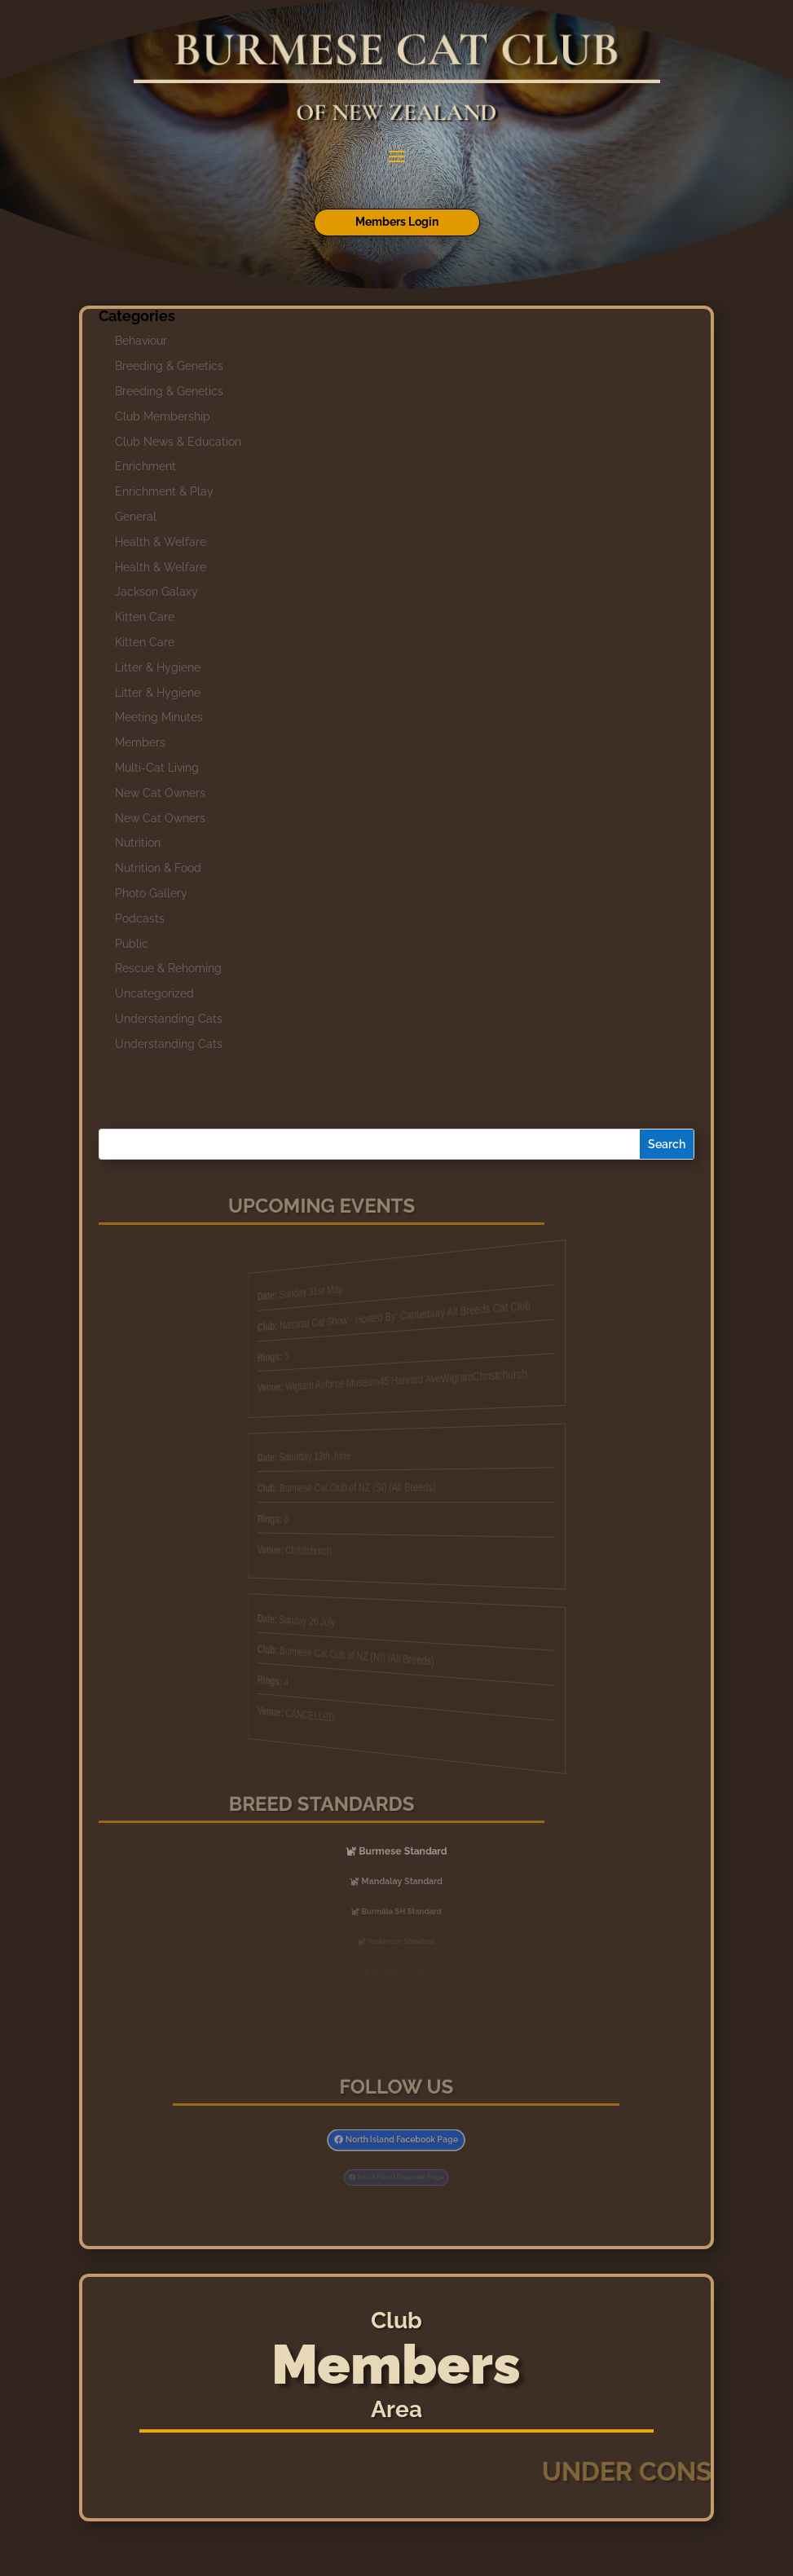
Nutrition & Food (158, 867)
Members (140, 742)
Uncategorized (154, 993)
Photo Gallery (151, 893)
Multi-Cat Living (157, 767)
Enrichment (145, 466)
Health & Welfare (160, 541)
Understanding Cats (168, 1018)
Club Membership (162, 416)
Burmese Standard (401, 1851)
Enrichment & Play (164, 491)
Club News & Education (178, 441)
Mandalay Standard (400, 1881)
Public (131, 943)
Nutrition (138, 842)
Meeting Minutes (159, 717)
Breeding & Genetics (169, 365)
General (135, 516)
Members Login (396, 221)
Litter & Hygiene (157, 667)
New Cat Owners (160, 792)
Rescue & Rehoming (168, 968)
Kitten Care (144, 616)
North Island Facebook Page (400, 2139)
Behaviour (141, 340)
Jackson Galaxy (156, 591)
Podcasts (140, 918)
